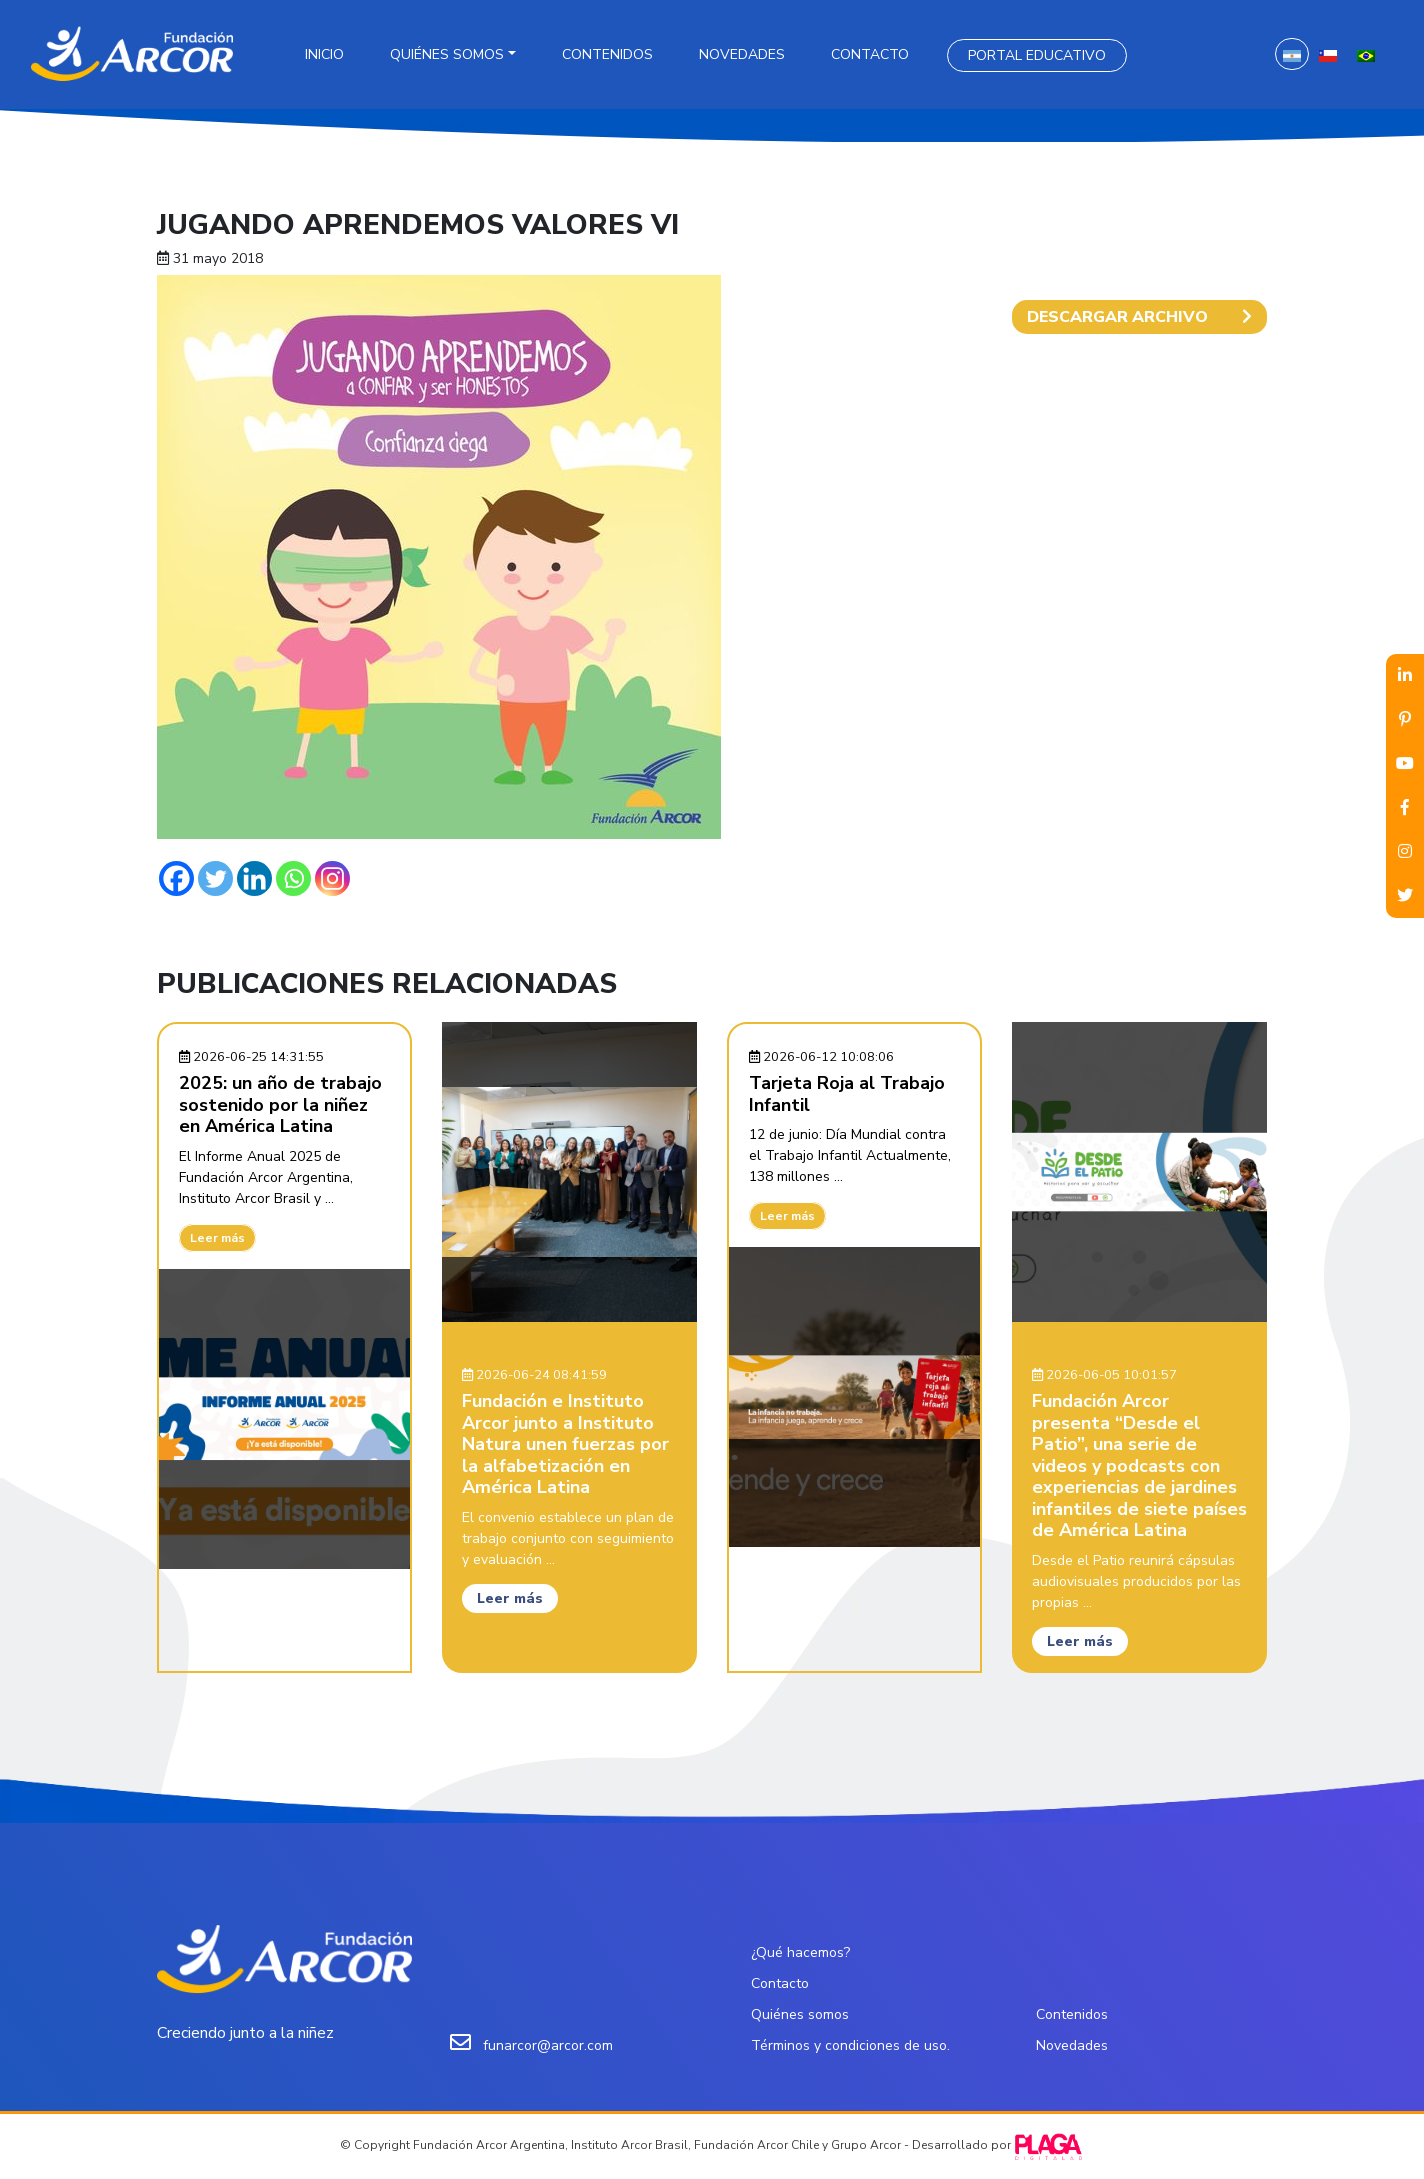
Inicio (324, 54)
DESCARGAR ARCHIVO (1139, 317)
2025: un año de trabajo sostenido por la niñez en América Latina (280, 1104)
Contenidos (607, 54)
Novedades (742, 54)
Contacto (870, 54)
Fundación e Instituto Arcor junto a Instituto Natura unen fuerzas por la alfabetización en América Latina (565, 1444)
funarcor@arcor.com (548, 2045)
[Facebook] (176, 878)
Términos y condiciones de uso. (850, 2045)
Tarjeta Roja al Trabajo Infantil (847, 1094)
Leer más (217, 1238)
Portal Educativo (1037, 55)
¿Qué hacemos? (800, 1952)
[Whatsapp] (293, 878)
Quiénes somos (447, 54)
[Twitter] (215, 878)
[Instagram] (332, 878)
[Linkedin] (254, 878)
